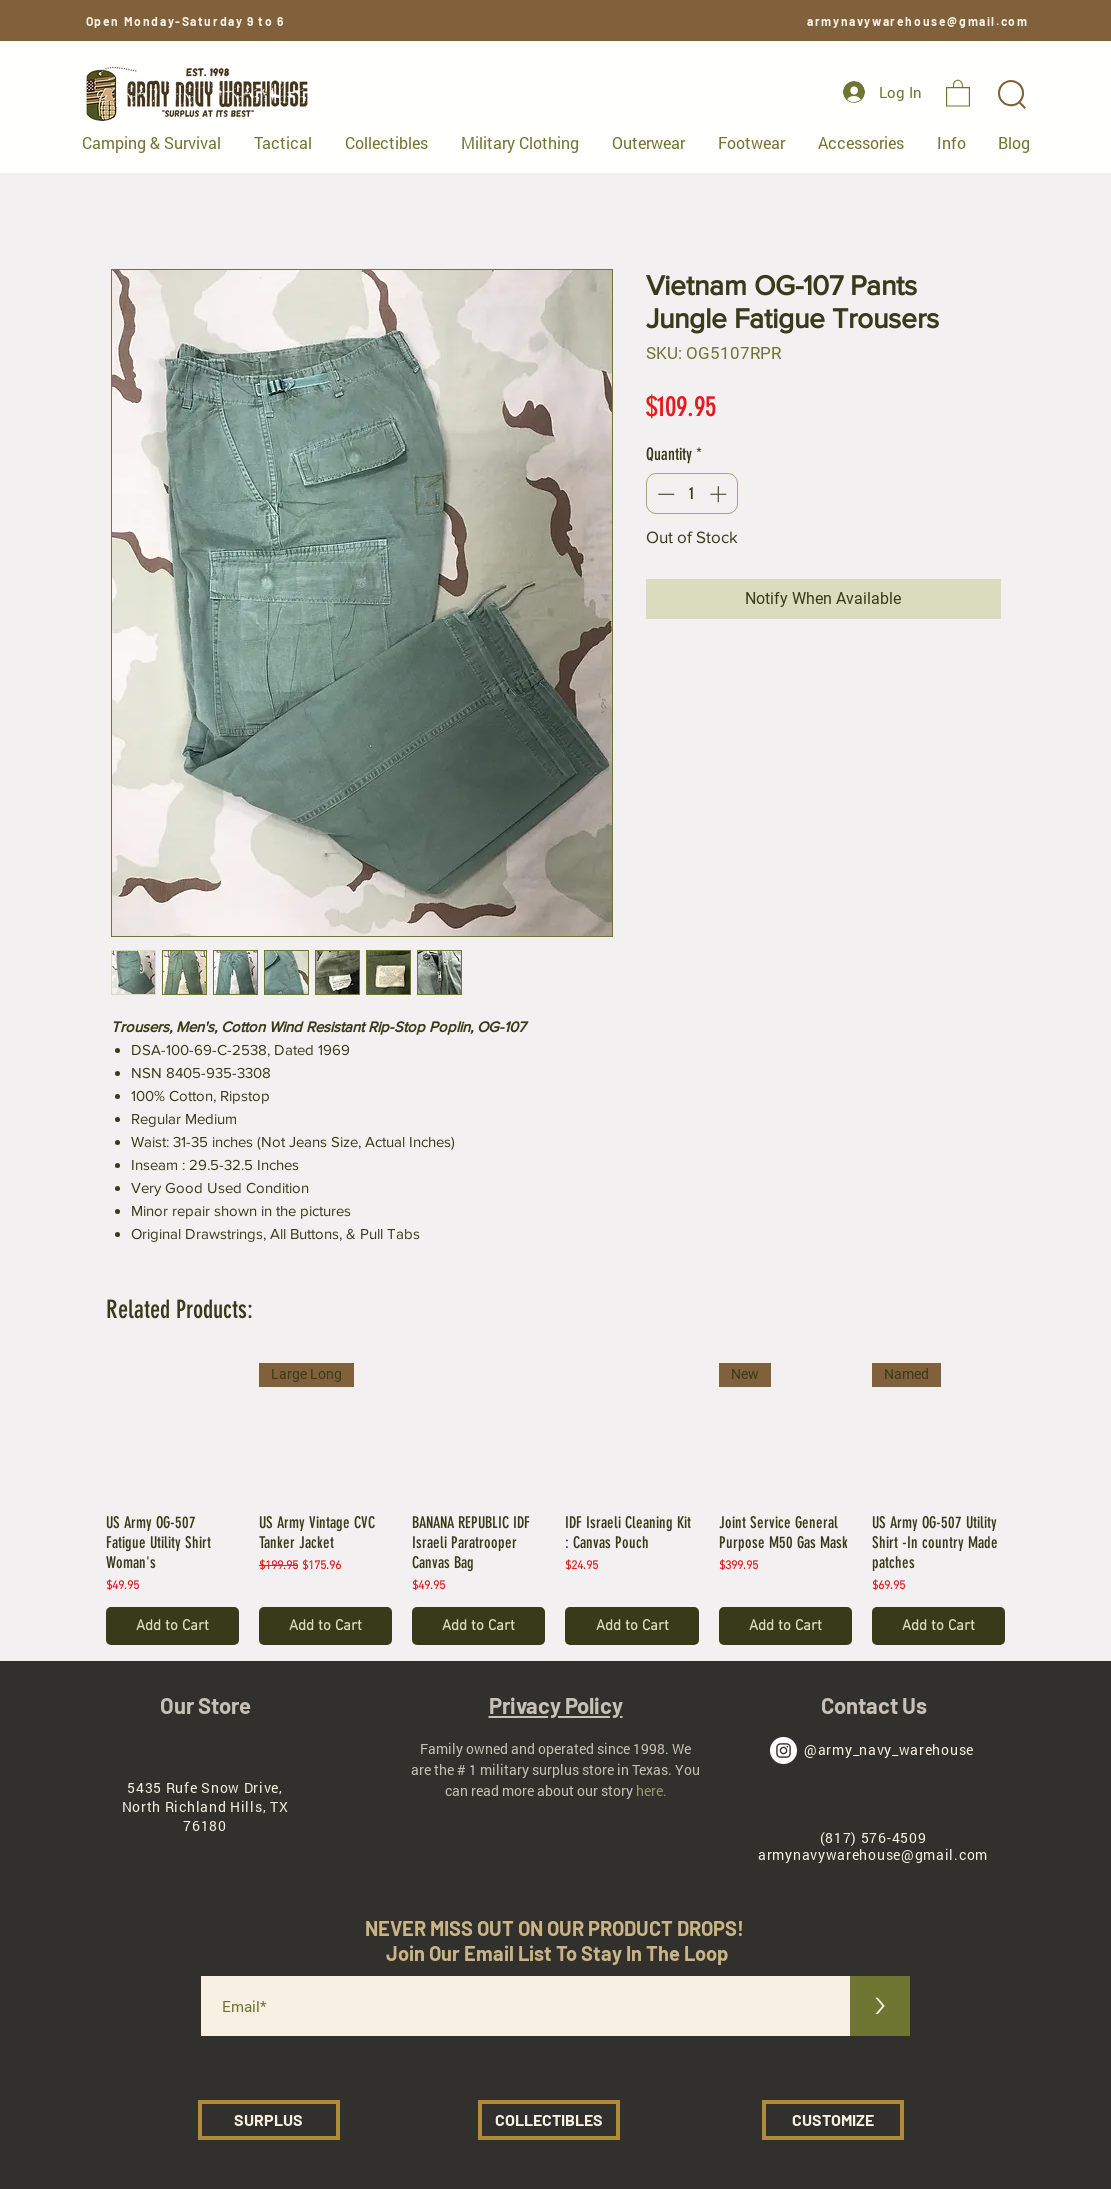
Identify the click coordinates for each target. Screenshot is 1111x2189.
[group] (556, 1504)
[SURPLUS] (269, 2120)
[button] (958, 92)
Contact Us (874, 1705)
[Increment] (720, 494)
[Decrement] (664, 494)
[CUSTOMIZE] (833, 2120)
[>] (880, 2006)
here (649, 1790)
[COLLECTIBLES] (549, 2120)
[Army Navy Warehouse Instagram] (783, 1750)
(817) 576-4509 (873, 1837)
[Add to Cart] (172, 1626)
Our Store (205, 1705)
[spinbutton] (691, 494)
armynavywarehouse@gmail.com (917, 21)
